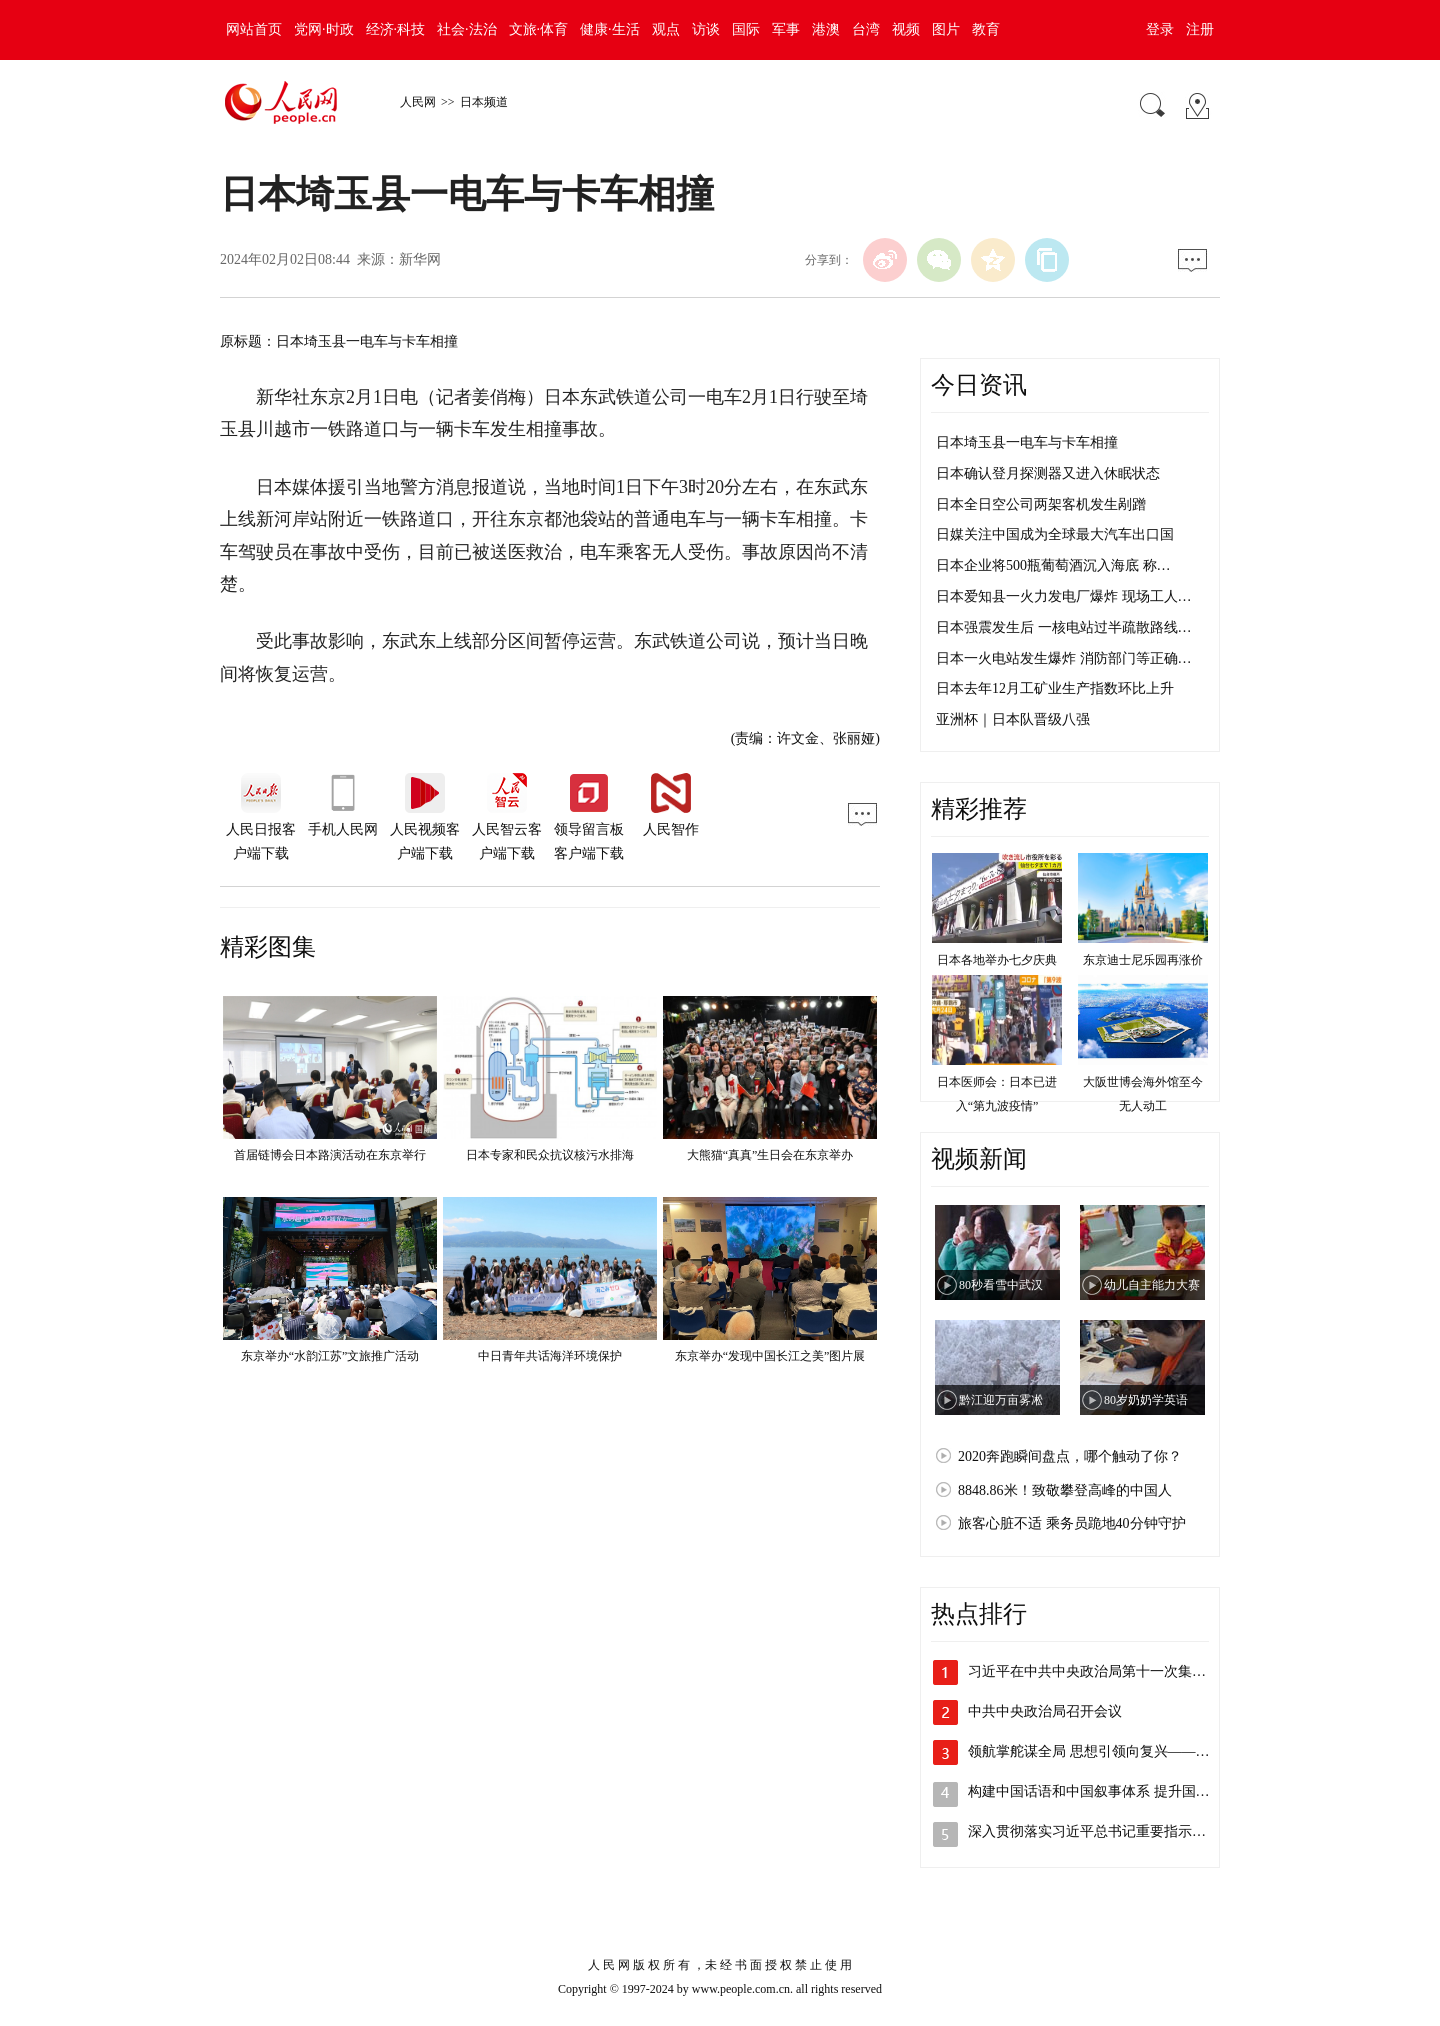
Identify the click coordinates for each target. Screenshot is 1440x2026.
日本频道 (484, 102)
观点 (666, 29)
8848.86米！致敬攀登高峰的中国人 (1065, 1490)
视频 (906, 29)
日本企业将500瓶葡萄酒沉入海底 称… (1053, 565)
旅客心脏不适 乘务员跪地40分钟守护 (1072, 1523)
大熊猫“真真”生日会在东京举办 (770, 1155)
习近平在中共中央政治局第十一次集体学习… (1108, 1671)
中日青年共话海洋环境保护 (550, 1356)
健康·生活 (610, 29)
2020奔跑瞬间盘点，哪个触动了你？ (1070, 1456)
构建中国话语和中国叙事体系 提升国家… (1096, 1791)
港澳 (826, 29)
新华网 (420, 259)
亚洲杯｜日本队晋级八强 (1013, 719)
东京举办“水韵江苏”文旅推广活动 (330, 1356)
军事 (786, 29)
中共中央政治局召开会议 (1045, 1711)
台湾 (866, 29)
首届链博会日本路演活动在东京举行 (330, 1155)
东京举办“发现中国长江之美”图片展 (770, 1356)
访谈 (706, 29)
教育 (986, 29)
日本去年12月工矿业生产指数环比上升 (1055, 688)
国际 (746, 29)
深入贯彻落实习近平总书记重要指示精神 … (1103, 1831)
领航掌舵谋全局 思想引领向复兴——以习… (1103, 1751)
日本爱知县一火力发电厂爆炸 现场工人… (1064, 596)
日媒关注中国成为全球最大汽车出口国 (1055, 534)
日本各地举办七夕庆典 (997, 960)
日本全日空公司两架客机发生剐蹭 (1041, 504)
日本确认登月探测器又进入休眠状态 (1048, 473)
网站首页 (254, 29)
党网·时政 (324, 29)
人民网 (418, 102)
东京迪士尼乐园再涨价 (1143, 960)
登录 (1160, 29)
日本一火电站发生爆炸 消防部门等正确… (1064, 658)
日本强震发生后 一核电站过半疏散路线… (1064, 627)
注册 (1200, 29)
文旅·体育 (539, 29)
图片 (946, 29)
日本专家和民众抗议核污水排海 (550, 1155)
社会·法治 (467, 29)
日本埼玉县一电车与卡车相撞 (1027, 442)
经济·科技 (396, 29)
